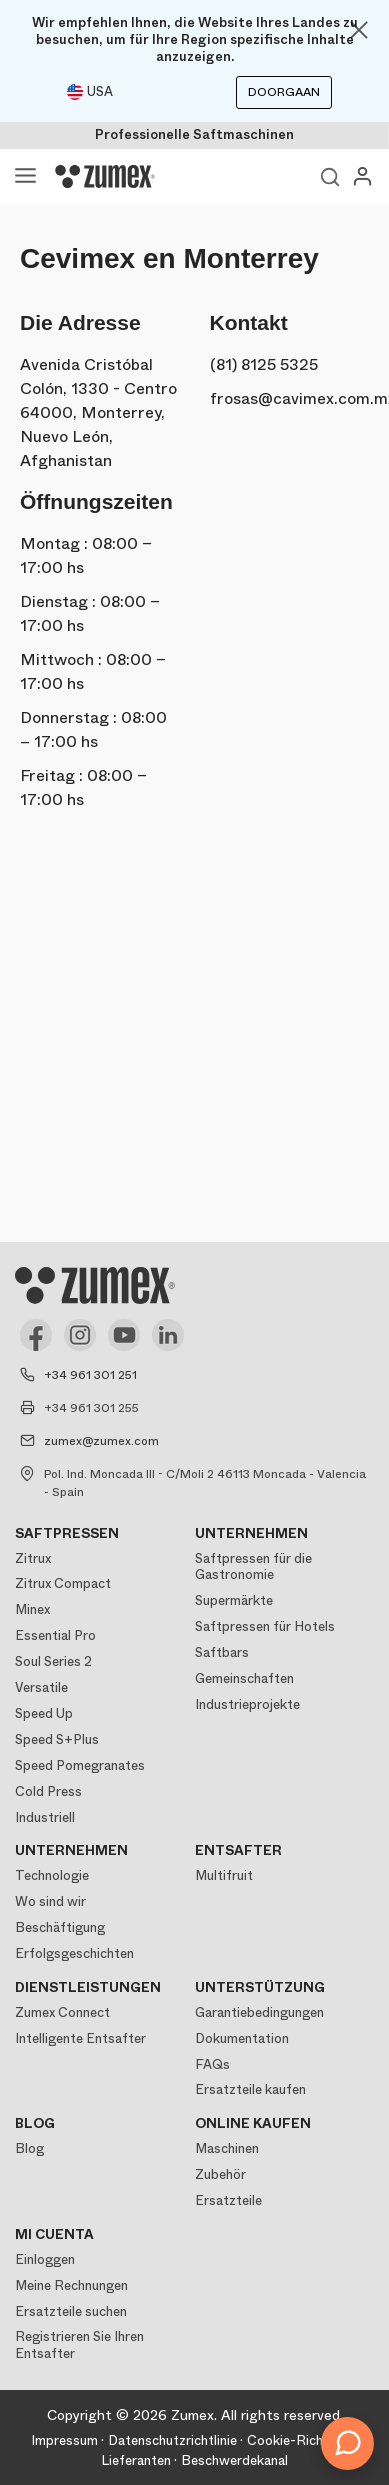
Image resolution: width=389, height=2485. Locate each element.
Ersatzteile (228, 2200)
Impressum (64, 2440)
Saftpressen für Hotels (265, 1626)
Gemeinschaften (244, 1678)
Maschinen (227, 2148)
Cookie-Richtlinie (299, 2440)
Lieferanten (136, 2460)
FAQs (212, 2064)
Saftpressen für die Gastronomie (253, 1567)
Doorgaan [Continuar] (284, 92)
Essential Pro (55, 1635)
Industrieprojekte (247, 1704)
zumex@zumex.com (101, 1441)
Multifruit (224, 1875)
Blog (29, 2148)
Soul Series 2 (53, 1661)
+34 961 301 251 (90, 1375)
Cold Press (48, 1791)
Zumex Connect (62, 2012)
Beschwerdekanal (234, 2460)
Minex (32, 1609)
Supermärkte (234, 1600)
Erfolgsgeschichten (74, 1953)
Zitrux (33, 1558)
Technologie (52, 1875)
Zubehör (220, 2174)
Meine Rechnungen (71, 2285)
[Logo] (105, 177)
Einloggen (45, 2259)
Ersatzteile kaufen (250, 2089)
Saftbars (222, 1652)
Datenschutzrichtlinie (172, 2440)
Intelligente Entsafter (80, 2038)
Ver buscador (330, 177)
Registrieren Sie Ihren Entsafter (79, 2345)
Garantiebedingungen (259, 2012)
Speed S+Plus (57, 1739)
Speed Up (44, 1713)
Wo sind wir (50, 1901)
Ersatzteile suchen (71, 2311)
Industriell (45, 1817)
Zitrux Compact (63, 1583)
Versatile (41, 1687)
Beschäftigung (60, 1927)
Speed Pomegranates (80, 1765)
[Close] (359, 30)
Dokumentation (242, 2038)
